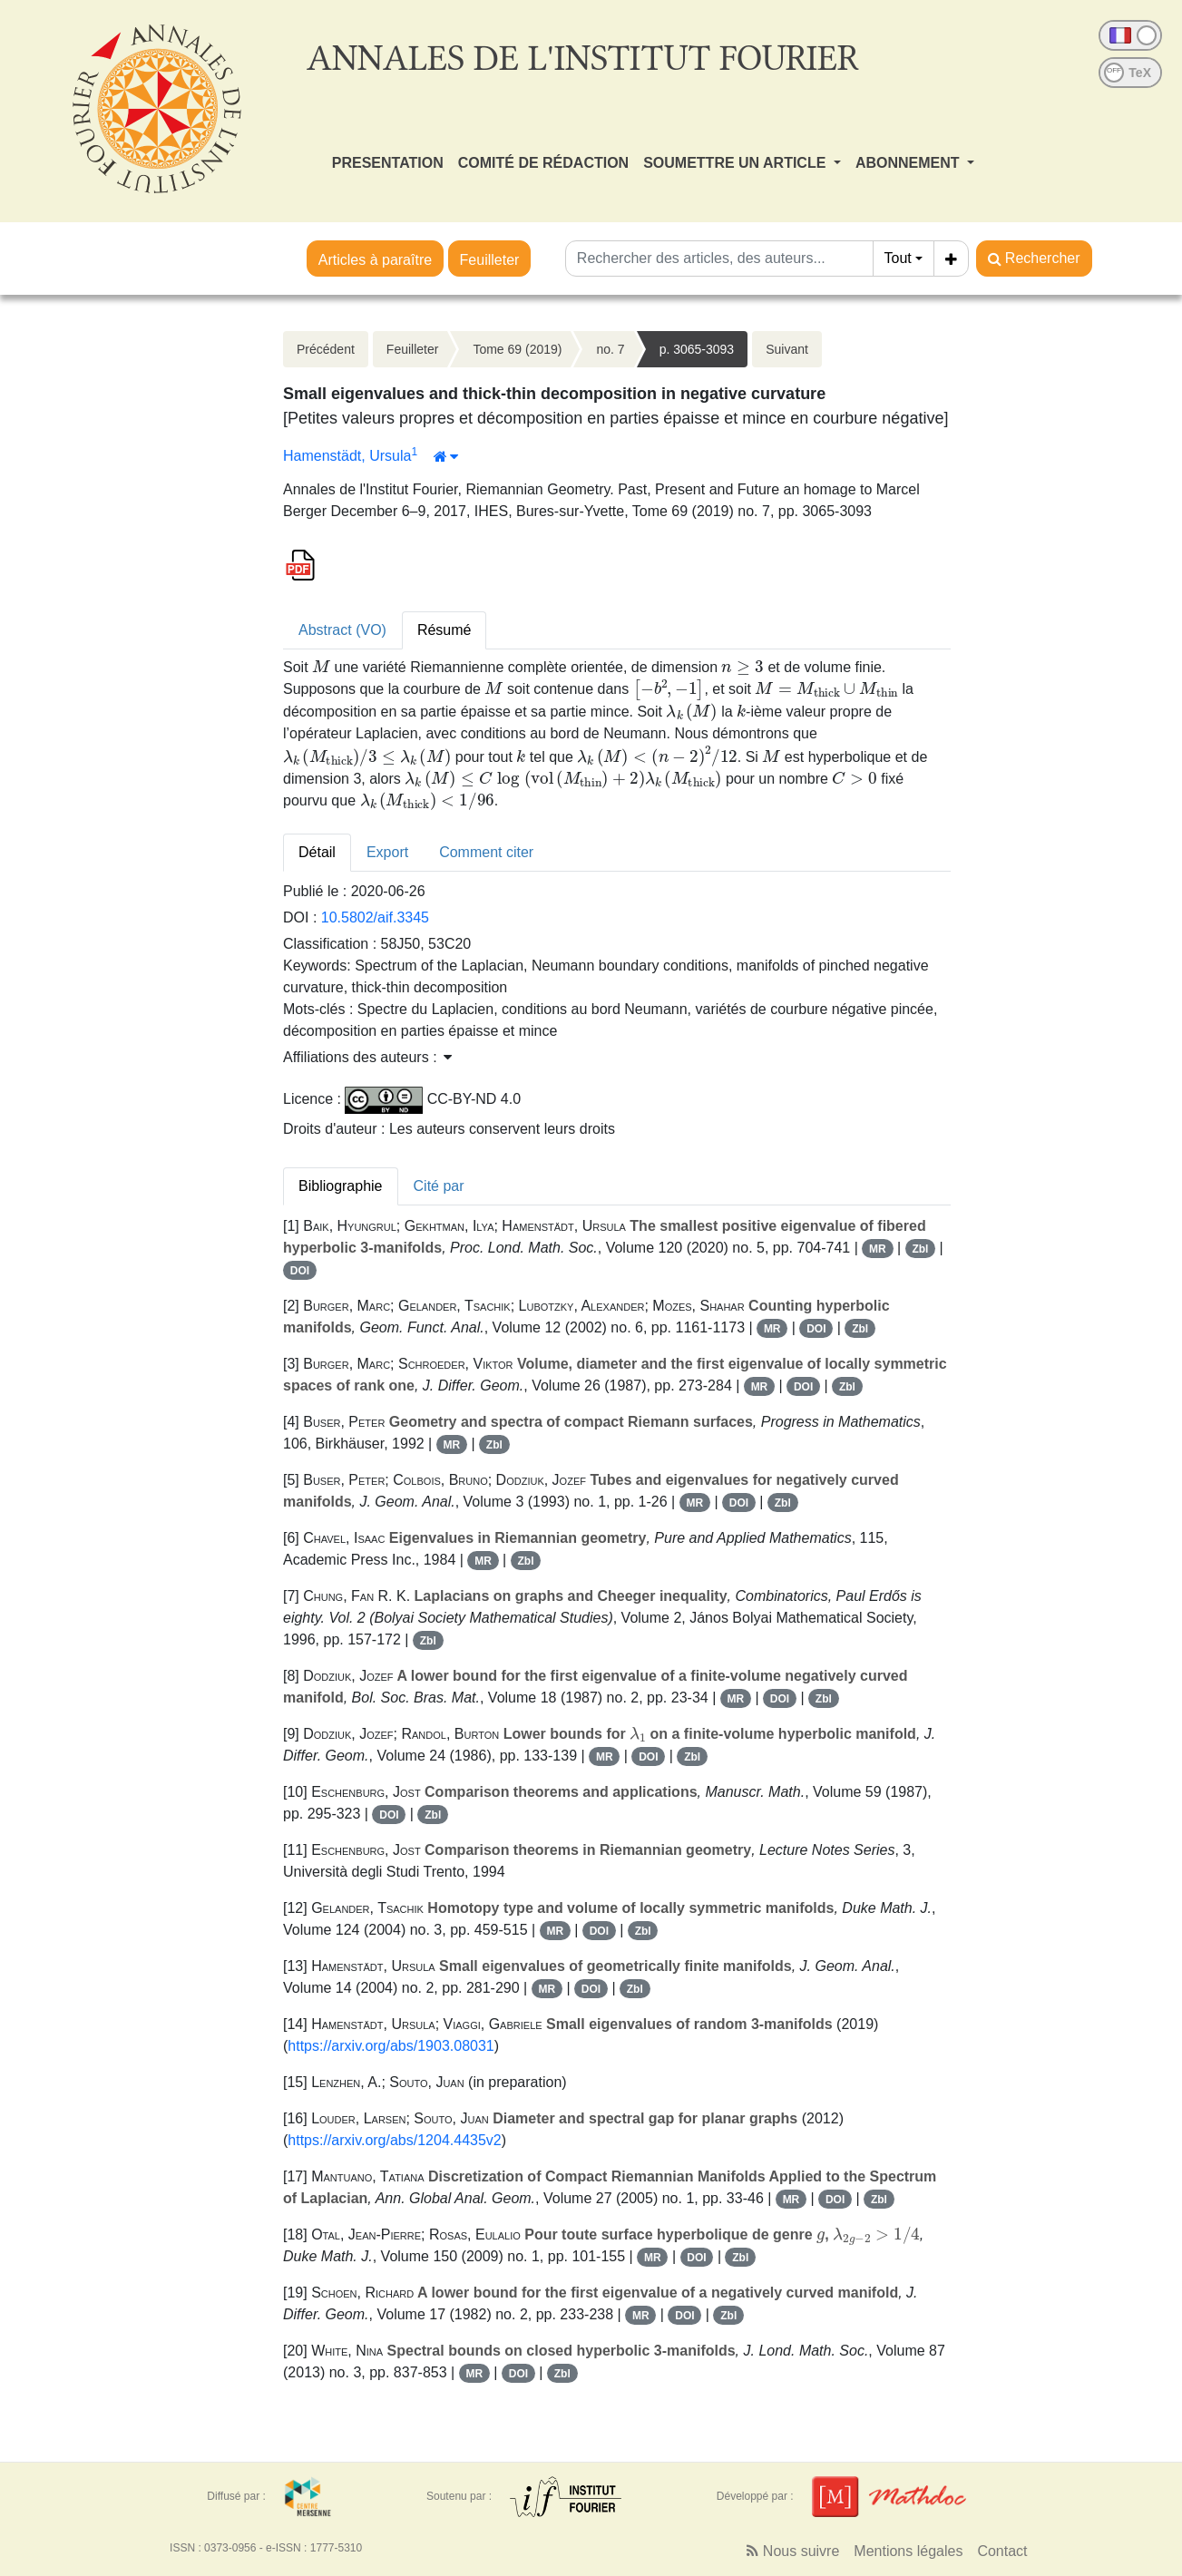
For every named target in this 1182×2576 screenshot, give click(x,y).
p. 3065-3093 (697, 349)
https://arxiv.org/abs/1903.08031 (390, 2046)
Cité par (439, 1186)
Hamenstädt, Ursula (347, 455)
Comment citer (486, 852)
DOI (299, 1270)
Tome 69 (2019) (517, 349)
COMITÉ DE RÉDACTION (543, 163)
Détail (317, 852)
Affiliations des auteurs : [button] (367, 1057)
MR (877, 1249)
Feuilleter (490, 260)
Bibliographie (340, 1186)
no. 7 (610, 349)
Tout (898, 258)
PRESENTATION (388, 163)
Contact (1002, 2551)
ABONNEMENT (909, 163)
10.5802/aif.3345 (375, 917)
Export (387, 852)
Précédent (326, 349)
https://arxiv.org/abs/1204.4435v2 (394, 2140)
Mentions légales (908, 2551)
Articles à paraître (375, 260)
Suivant (787, 349)
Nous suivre (793, 2551)
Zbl (920, 1249)
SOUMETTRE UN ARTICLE (736, 163)
